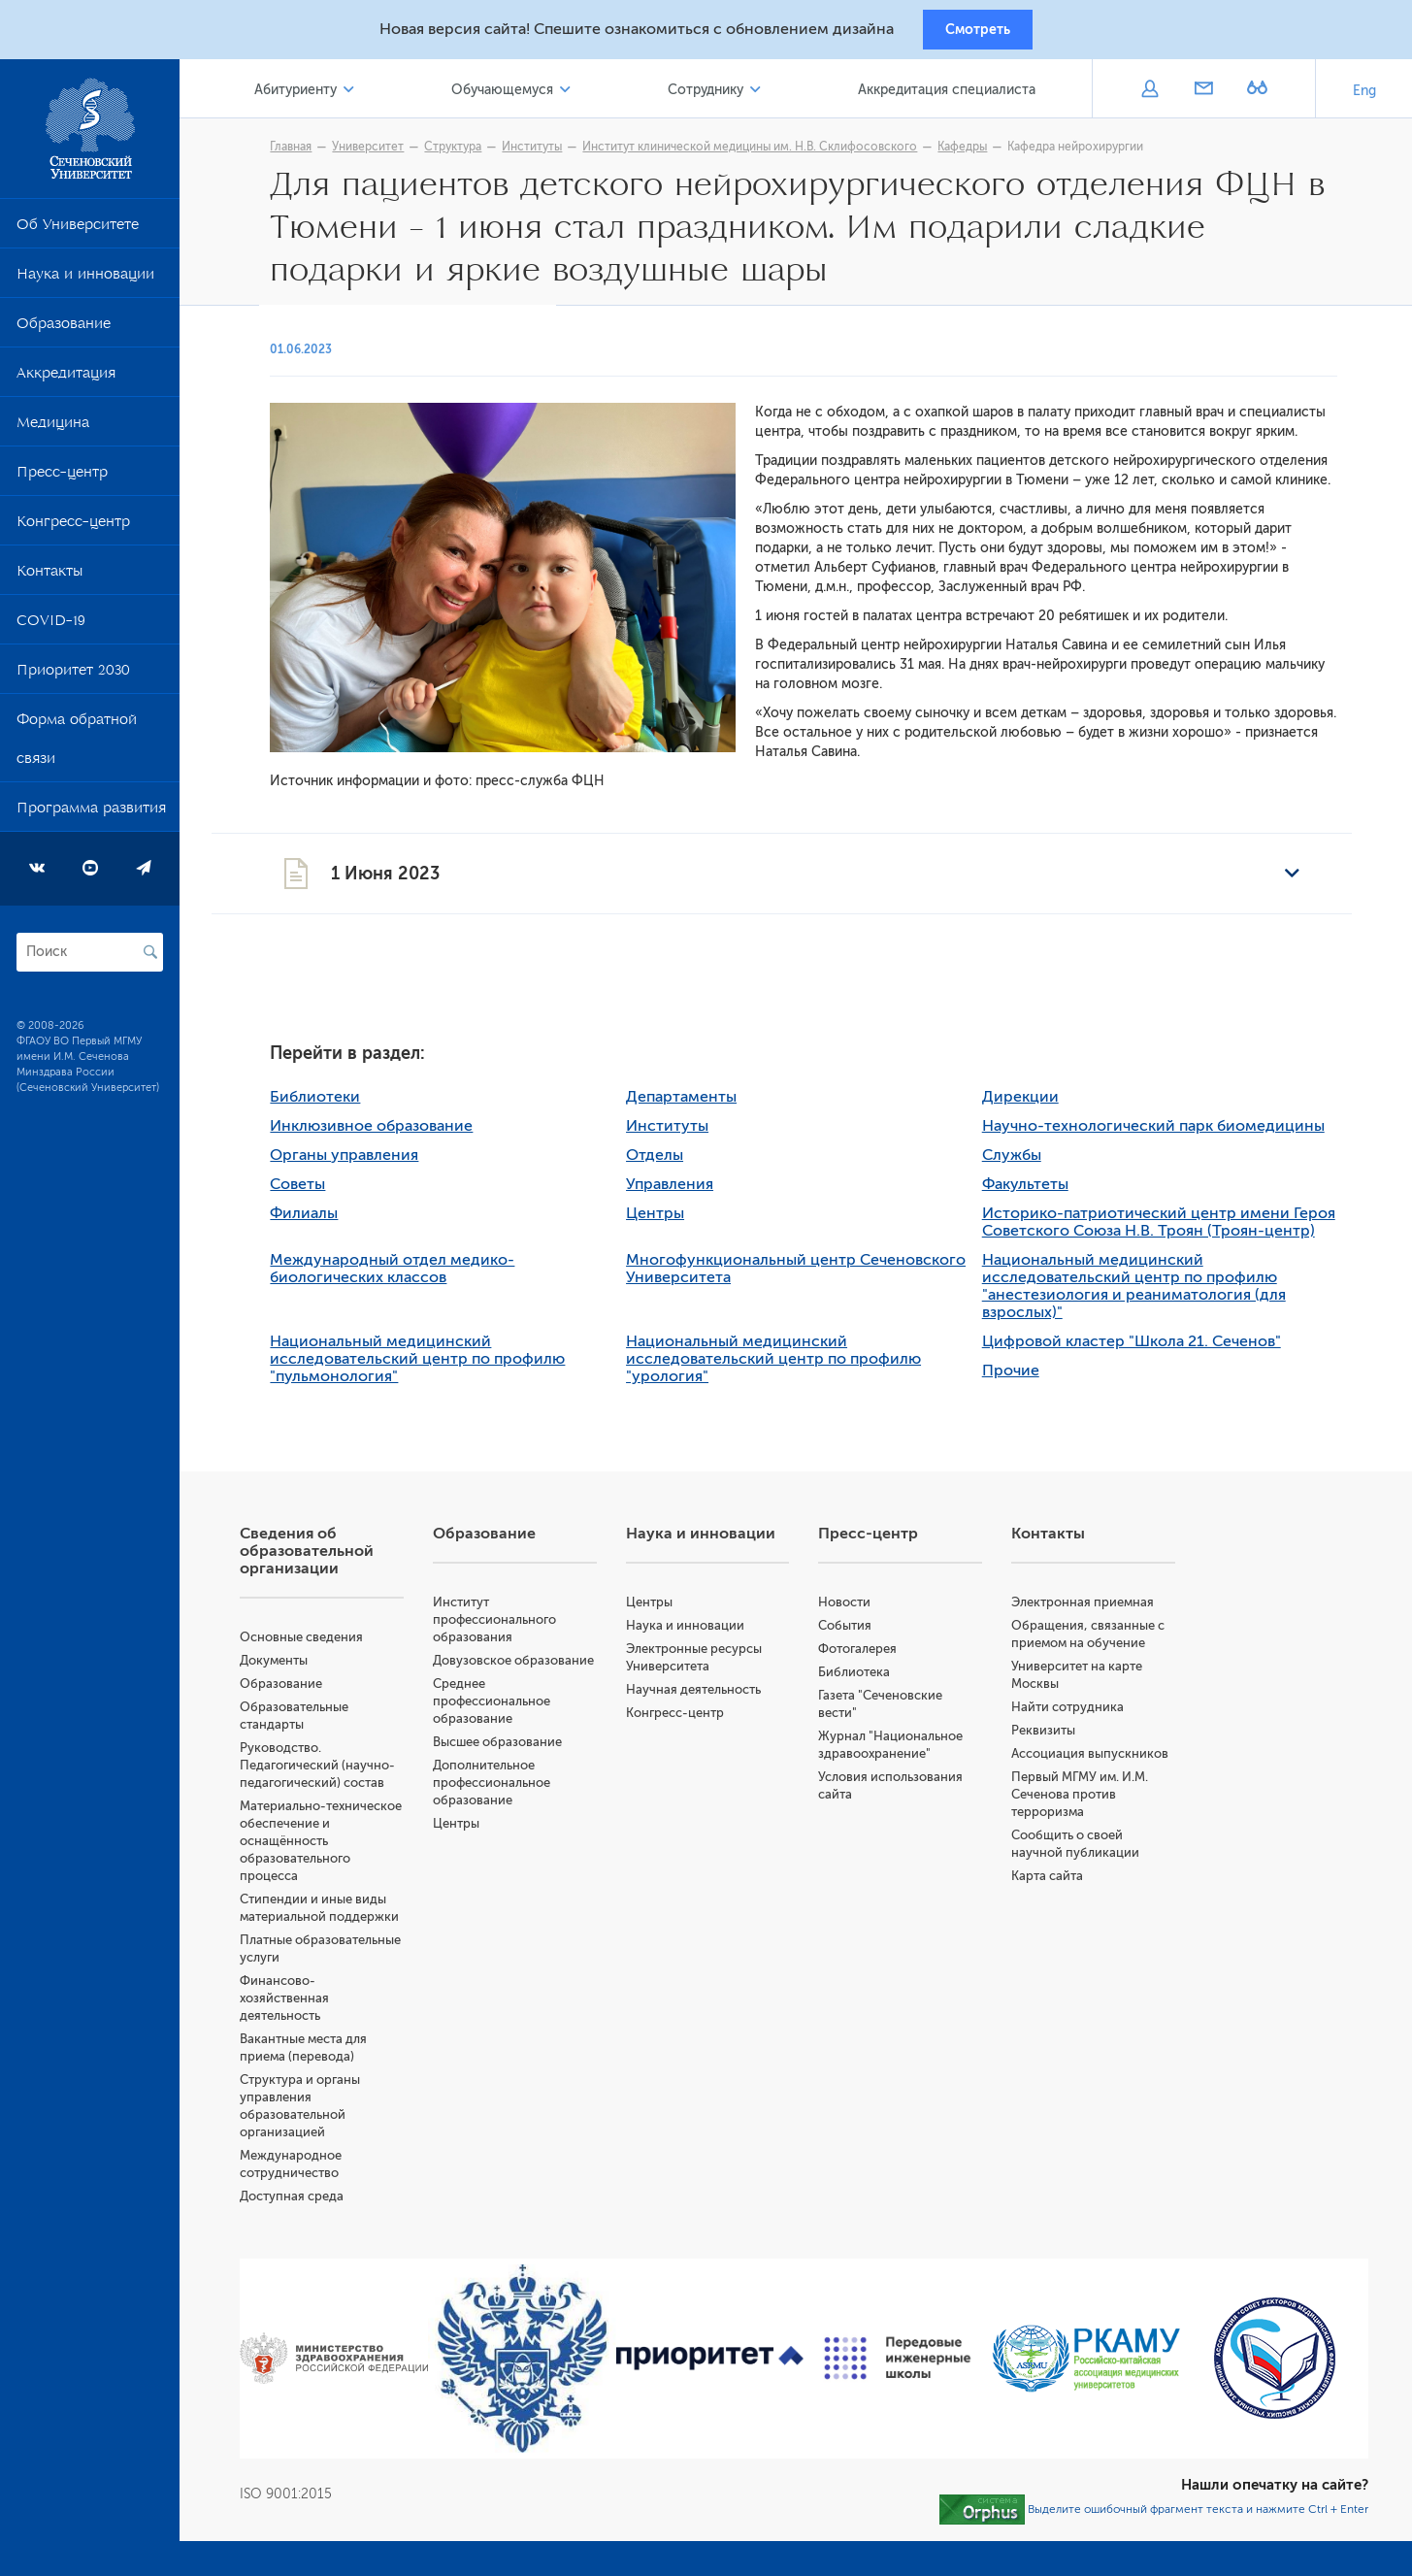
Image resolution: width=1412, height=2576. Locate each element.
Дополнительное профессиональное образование (514, 1808)
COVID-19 (50, 630)
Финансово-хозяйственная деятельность (311, 2006)
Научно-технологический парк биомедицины (1167, 1133)
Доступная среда (319, 2203)
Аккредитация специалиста (950, 95)
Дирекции (1034, 1104)
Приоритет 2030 (73, 679)
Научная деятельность (710, 1697)
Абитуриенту (320, 95)
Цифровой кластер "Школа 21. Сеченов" (1145, 1349)
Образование (63, 333)
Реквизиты (1053, 1738)
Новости (858, 1609)
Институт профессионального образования (516, 1627)
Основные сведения (328, 1644)
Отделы (668, 1163)
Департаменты (695, 1104)
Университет (382, 152)
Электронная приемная (1092, 1609)
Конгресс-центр (73, 531)
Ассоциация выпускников (1099, 1761)
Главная (305, 152)
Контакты (49, 580)
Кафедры (977, 152)
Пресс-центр (62, 481)
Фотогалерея (871, 1656)
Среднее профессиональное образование (514, 1726)
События (858, 1633)
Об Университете (77, 234)
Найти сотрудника (1077, 1714)
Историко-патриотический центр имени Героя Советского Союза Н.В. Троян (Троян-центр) (1172, 1229)
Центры (669, 1221)
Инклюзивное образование (385, 1133)
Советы (312, 1192)
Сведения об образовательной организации (334, 1559)
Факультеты (1039, 1192)
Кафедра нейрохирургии (1090, 152)
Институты (546, 152)
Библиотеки (329, 1104)
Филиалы (318, 1221)
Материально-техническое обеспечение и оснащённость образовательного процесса (346, 1848)
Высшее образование (519, 1767)
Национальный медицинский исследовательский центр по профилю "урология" (787, 1366)
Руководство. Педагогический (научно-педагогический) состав (344, 1773)
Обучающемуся (520, 95)
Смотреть (977, 32)
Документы (301, 1668)
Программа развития (91, 817)
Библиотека (867, 1679)
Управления (683, 1192)
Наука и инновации (85, 283)
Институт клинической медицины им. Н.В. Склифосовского (764, 152)
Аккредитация (65, 382)
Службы (1025, 1163)
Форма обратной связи (76, 748)
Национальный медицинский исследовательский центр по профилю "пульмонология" (431, 1366)
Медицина (52, 432)
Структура (467, 152)
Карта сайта (1057, 1883)
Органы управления (358, 1163)
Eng (1364, 96)
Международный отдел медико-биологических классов (406, 1276)
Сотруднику (716, 95)
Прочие (1024, 1378)
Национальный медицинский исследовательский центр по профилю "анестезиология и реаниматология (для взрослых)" (1147, 1294)
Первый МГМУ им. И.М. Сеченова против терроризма (1089, 1802)
